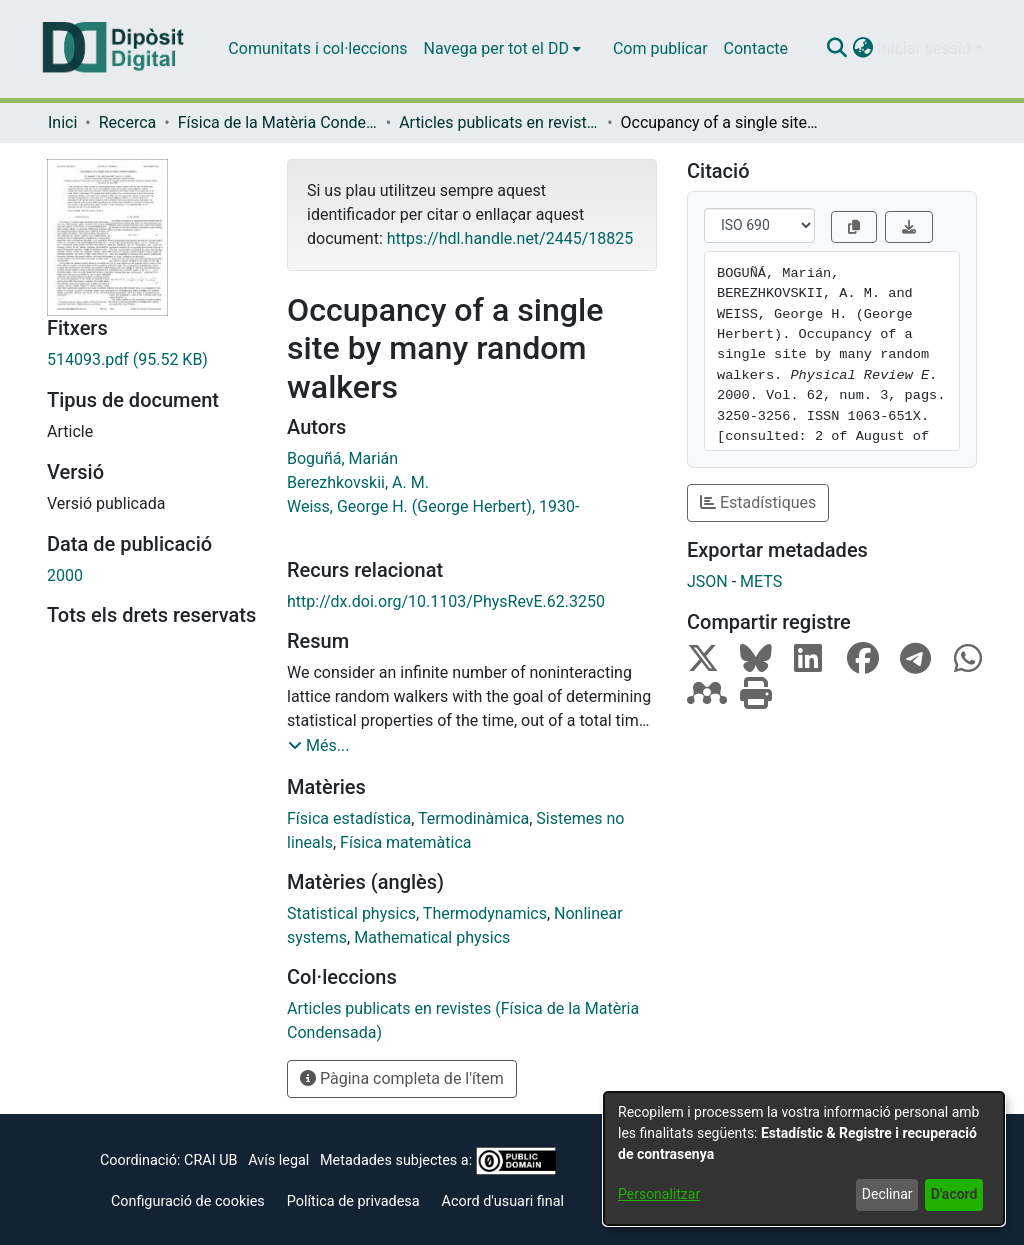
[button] (836, 49)
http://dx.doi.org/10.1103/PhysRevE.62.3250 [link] (446, 601)
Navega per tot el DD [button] (496, 48)
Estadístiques (758, 502)
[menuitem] (502, 49)
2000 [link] (65, 575)
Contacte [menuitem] (756, 48)
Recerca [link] (128, 122)
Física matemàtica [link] (405, 842)
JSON (707, 581)
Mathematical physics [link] (432, 937)
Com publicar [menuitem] (660, 48)
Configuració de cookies (188, 1201)
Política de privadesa (353, 1201)
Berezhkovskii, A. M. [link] (358, 482)
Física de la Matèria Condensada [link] (278, 122)
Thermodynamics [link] (485, 913)
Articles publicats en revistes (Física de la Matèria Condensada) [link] (499, 122)
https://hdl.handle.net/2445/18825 (510, 238)
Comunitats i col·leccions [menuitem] (317, 48)
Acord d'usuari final (503, 1201)
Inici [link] (62, 122)
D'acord (954, 1194)
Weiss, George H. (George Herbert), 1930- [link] (433, 506)
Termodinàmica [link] (473, 818)
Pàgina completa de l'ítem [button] (402, 1078)
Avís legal (278, 1160)
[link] (152, 360)
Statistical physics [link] (351, 913)
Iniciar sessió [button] (926, 48)
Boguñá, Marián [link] (342, 458)
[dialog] (804, 1158)
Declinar (887, 1194)
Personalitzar (659, 1194)
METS (761, 581)
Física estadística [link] (349, 818)
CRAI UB (210, 1160)
